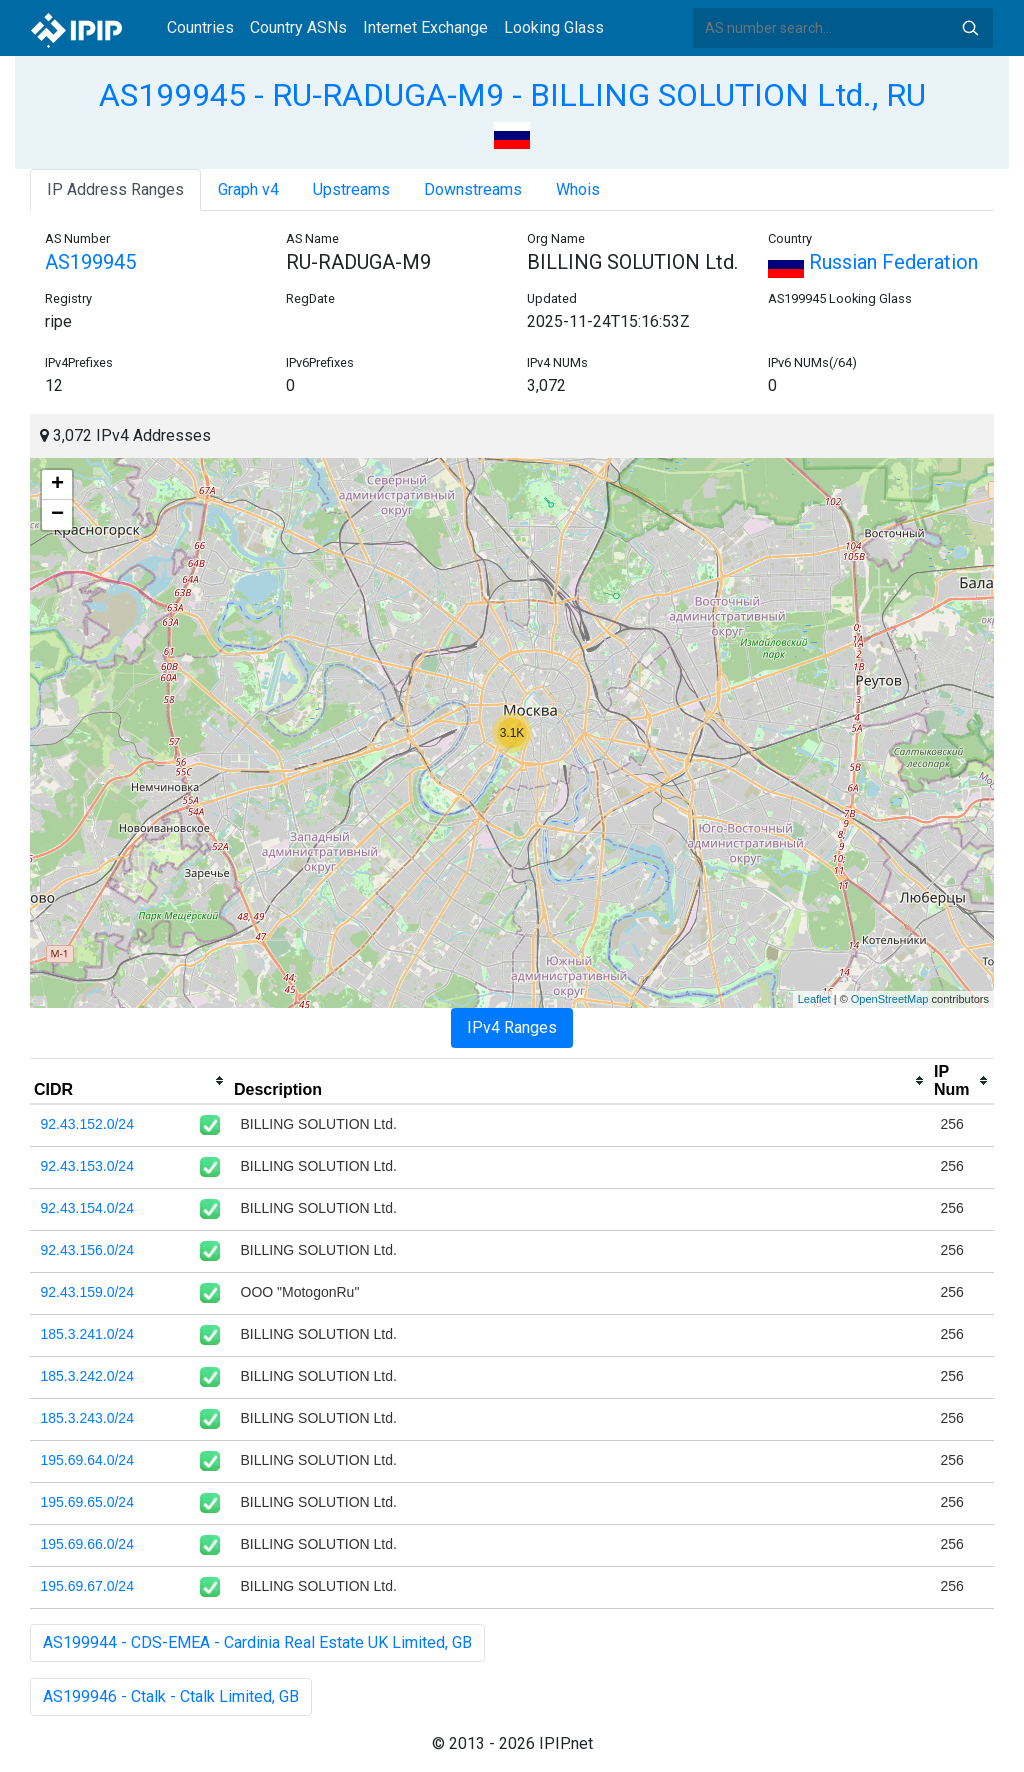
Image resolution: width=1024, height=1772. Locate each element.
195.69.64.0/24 (87, 1460)
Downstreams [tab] (473, 189)
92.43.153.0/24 (87, 1166)
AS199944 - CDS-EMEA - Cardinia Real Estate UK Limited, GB (257, 1642)
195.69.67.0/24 (87, 1586)
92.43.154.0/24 (87, 1208)
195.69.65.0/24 (87, 1502)
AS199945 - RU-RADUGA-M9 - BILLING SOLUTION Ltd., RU (512, 95)
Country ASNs (298, 27)
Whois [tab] (578, 189)
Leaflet (814, 999)
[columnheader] (130, 1081)
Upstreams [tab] (351, 189)
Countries (200, 27)
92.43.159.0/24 (87, 1292)
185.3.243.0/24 (87, 1418)
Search (970, 28)
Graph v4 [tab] (248, 189)
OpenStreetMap (890, 999)
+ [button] (57, 485)
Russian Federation (873, 262)
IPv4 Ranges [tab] (512, 1027)
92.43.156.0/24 (87, 1250)
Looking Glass (554, 27)
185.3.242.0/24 (87, 1376)
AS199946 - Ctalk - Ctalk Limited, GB (171, 1696)
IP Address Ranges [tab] (115, 189)
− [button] (57, 515)
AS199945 (90, 262)
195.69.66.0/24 (87, 1544)
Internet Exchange (425, 27)
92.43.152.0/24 (87, 1124)
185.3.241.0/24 (87, 1334)
